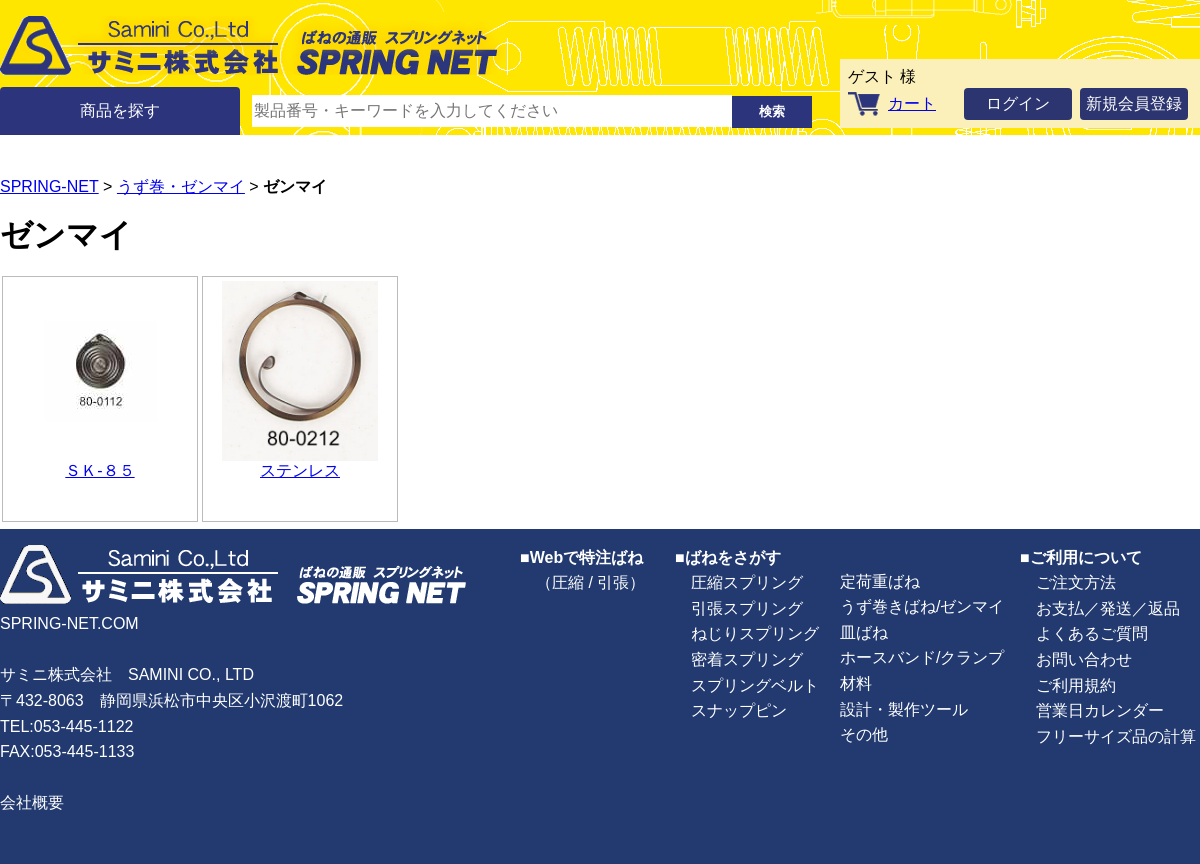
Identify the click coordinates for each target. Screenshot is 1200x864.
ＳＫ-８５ (99, 470)
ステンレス (300, 470)
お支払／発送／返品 (1108, 608)
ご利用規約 (1076, 685)
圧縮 (568, 582)
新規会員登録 (1134, 103)
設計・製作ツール (904, 709)
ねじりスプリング (755, 633)
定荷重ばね (880, 581)
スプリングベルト (755, 685)
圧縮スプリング (747, 582)
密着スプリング (747, 659)
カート (912, 103)
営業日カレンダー (1100, 710)
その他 (864, 734)
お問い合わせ (1084, 659)
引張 (613, 582)
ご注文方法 (1076, 582)
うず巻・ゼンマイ (181, 186)
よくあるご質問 (1092, 633)
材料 (856, 683)
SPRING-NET (49, 186)
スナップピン (739, 710)
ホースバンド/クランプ (922, 657)
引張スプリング (747, 608)
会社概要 (32, 802)
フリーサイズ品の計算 (1116, 736)
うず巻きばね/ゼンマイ (922, 606)
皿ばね (864, 632)
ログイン (1018, 103)
